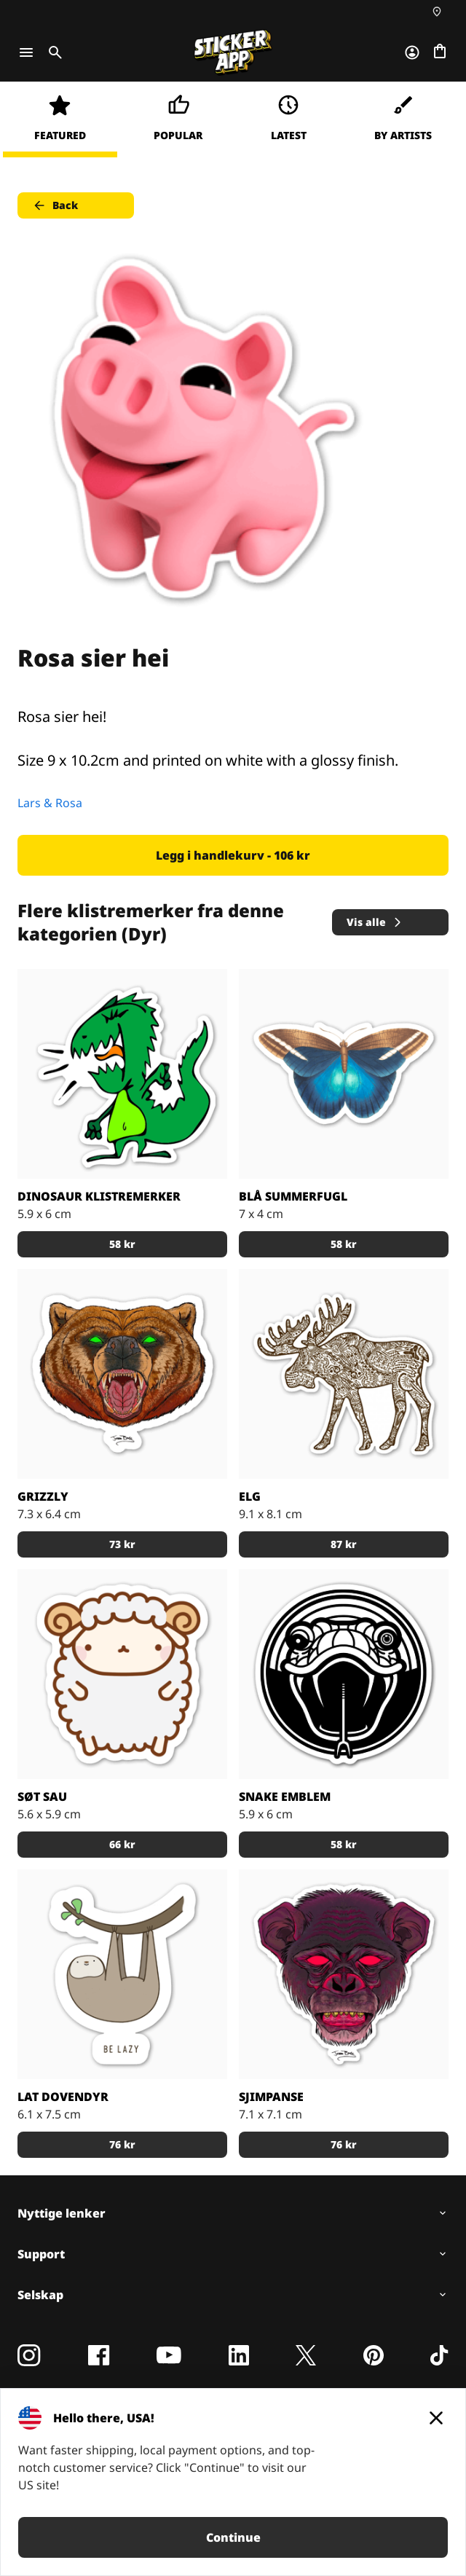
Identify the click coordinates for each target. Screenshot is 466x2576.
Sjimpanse (271, 2097)
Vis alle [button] (375, 922)
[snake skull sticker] (344, 1674)
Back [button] (55, 205)
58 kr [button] (122, 1244)
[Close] (436, 2418)
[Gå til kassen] (440, 52)
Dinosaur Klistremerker (99, 1196)
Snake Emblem (285, 1796)
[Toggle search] (52, 52)
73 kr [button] (122, 1544)
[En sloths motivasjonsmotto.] (122, 1974)
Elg (250, 1496)
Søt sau (42, 1796)
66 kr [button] (122, 1844)
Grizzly (42, 1496)
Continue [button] (233, 2537)
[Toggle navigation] (26, 52)
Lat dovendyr (62, 2097)
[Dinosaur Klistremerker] (122, 1074)
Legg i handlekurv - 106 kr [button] (233, 855)
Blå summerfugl (293, 1196)
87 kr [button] (344, 1544)
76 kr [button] (122, 2144)
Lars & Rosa (49, 803)
